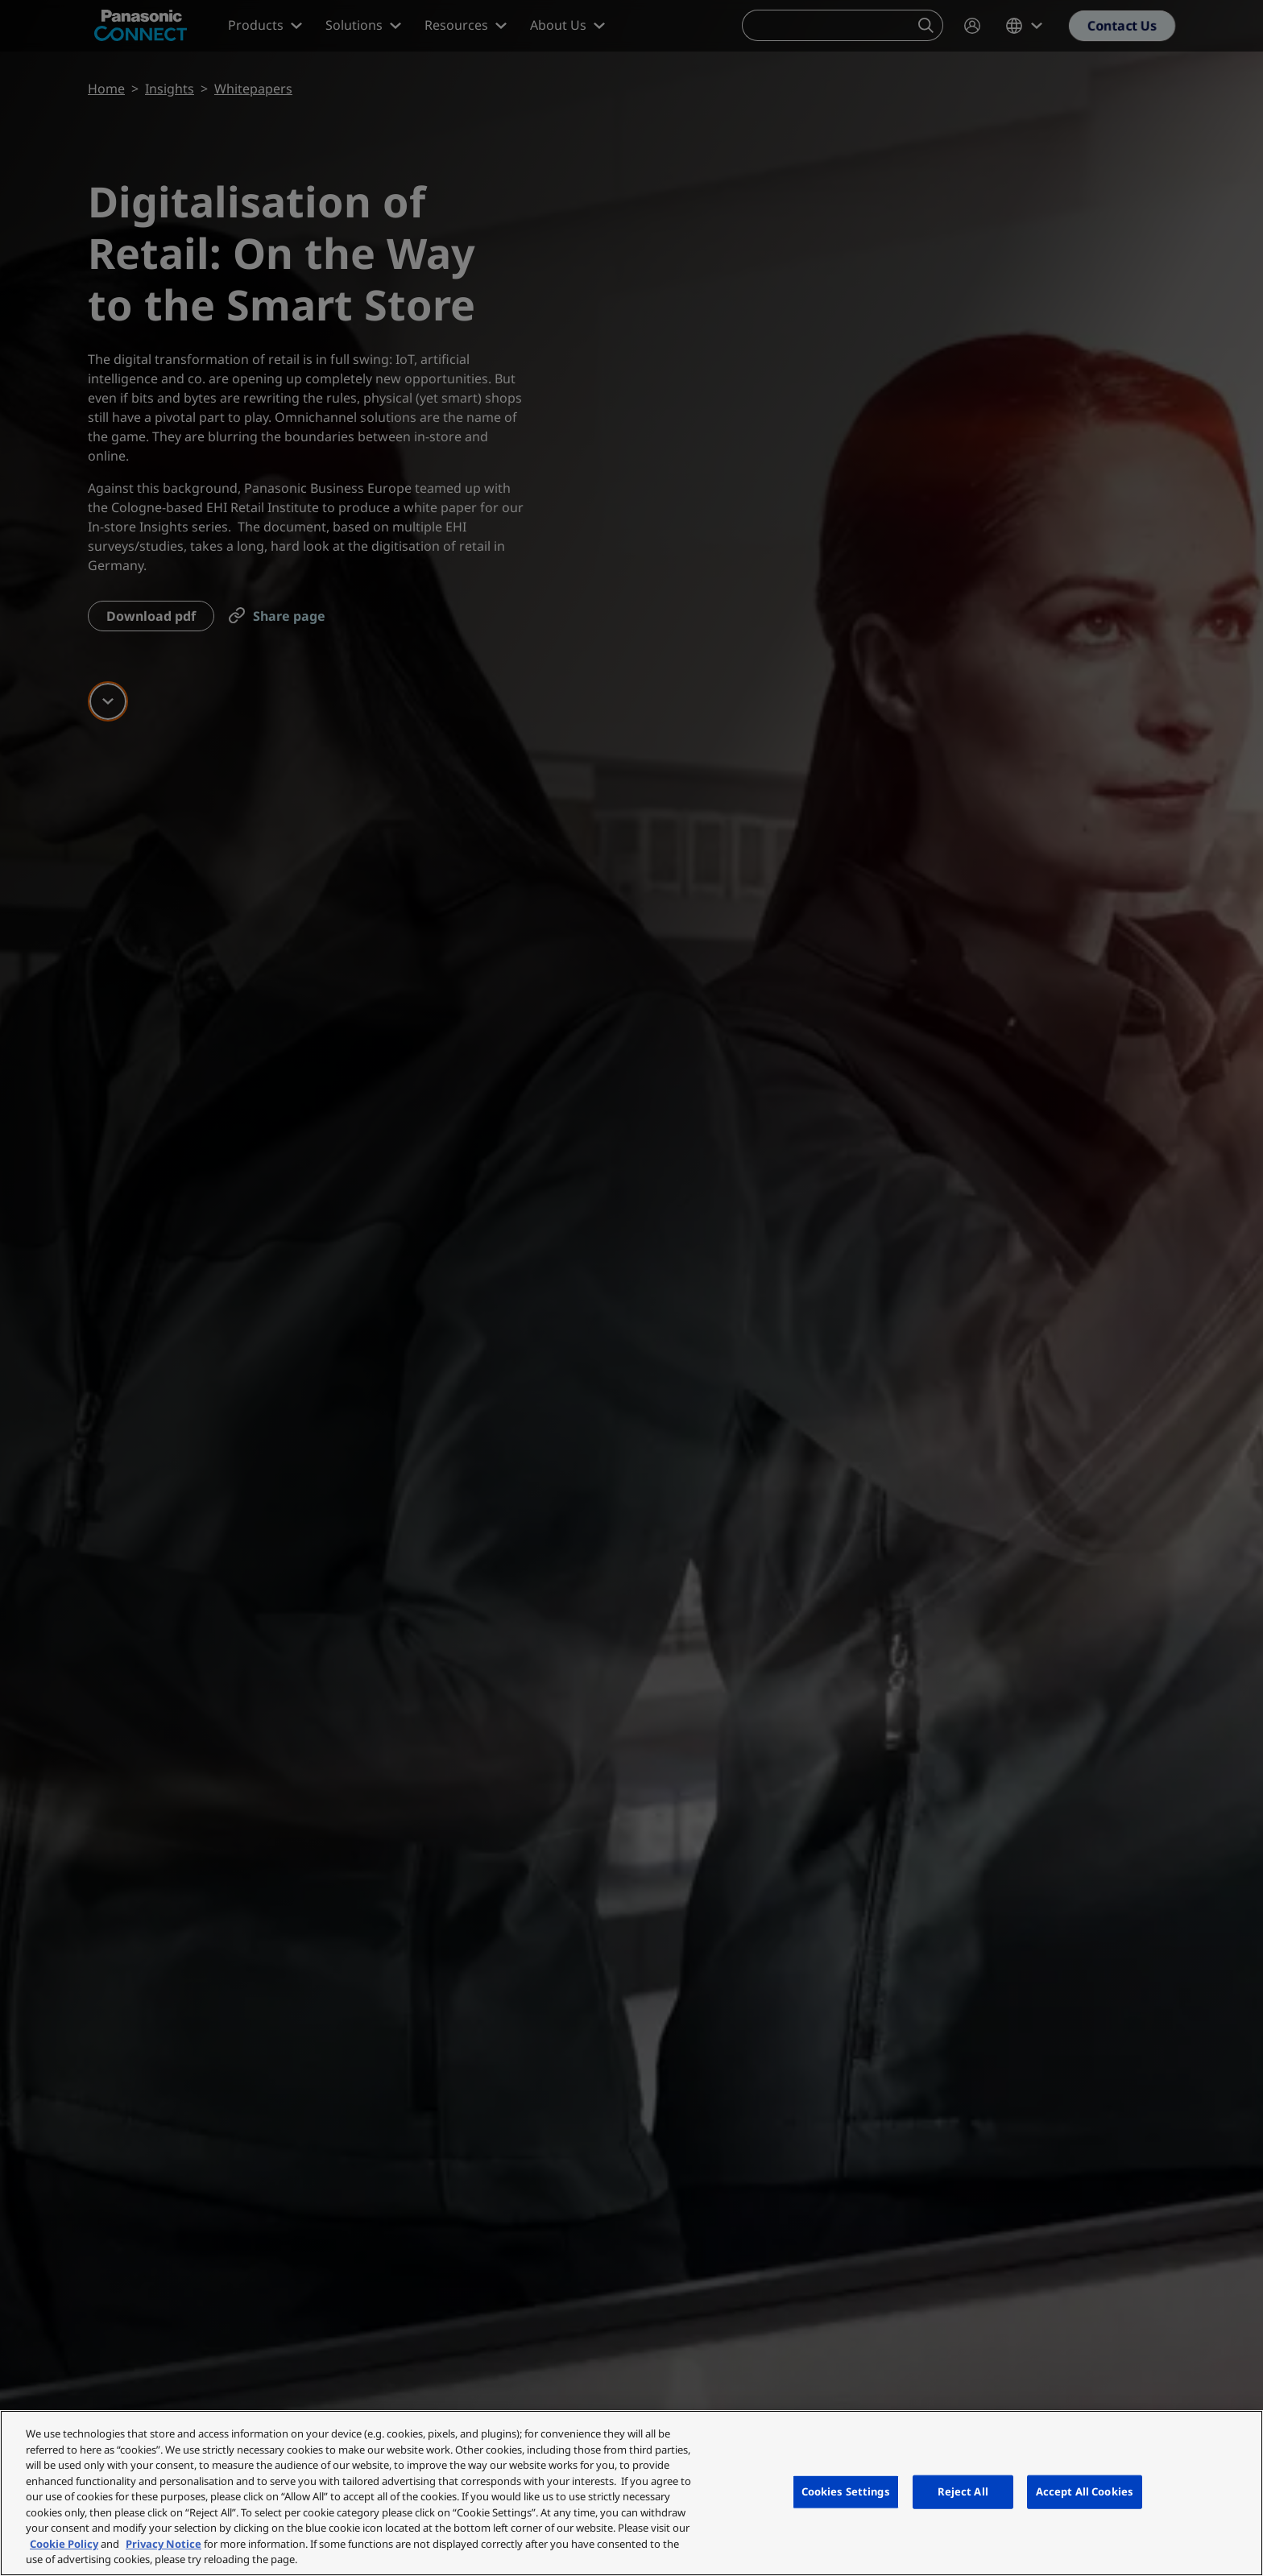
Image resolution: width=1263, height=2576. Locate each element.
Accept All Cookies (1084, 2491)
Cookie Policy (64, 2544)
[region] (631, 2493)
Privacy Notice (163, 2544)
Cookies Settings (845, 2491)
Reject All (963, 2491)
